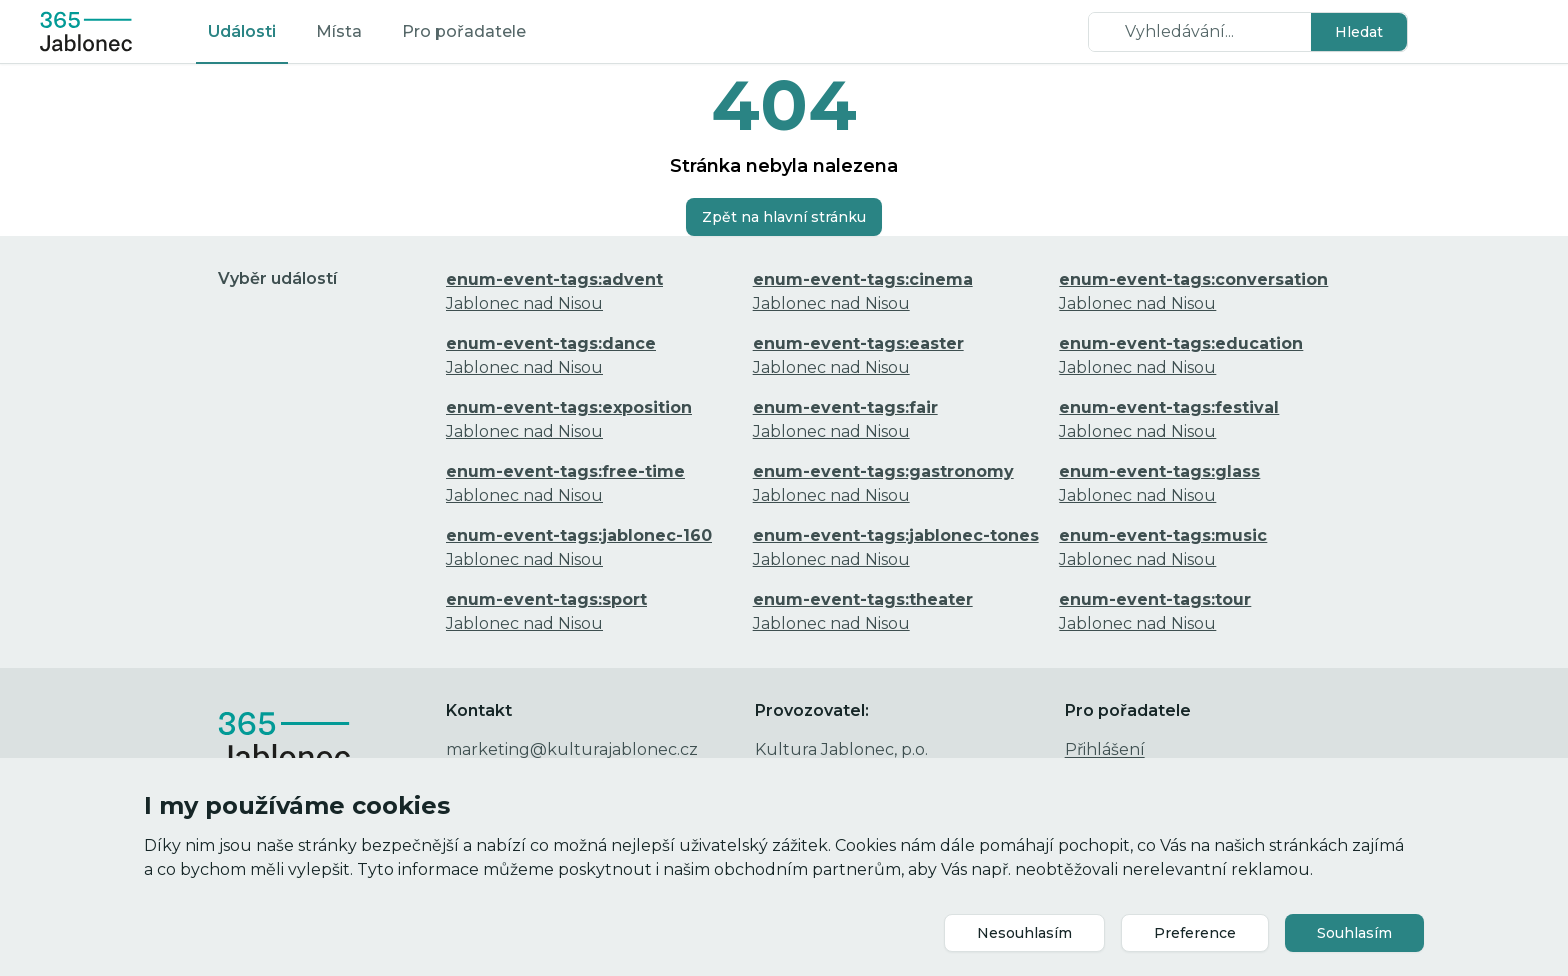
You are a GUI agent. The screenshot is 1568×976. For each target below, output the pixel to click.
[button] (1359, 32)
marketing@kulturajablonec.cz (572, 749)
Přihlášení (1105, 749)
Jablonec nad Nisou (554, 291)
